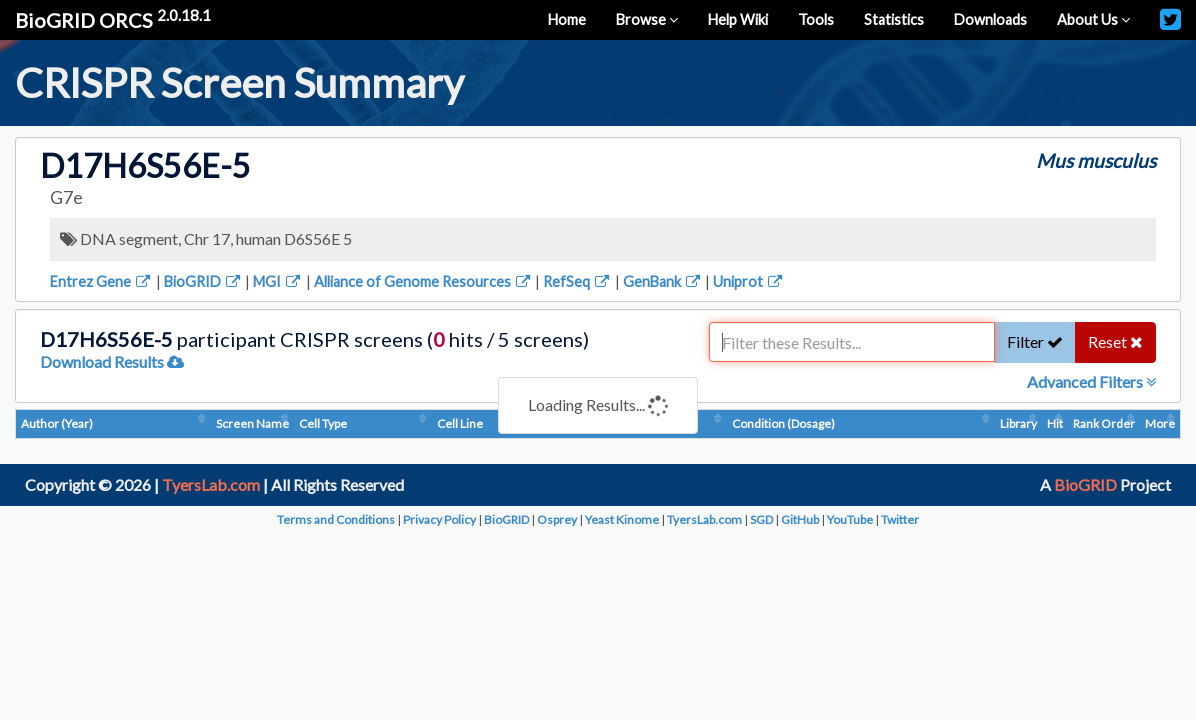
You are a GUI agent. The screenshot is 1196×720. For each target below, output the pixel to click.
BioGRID (203, 281)
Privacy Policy (439, 519)
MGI (278, 281)
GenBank (663, 281)
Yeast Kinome (622, 519)
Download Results (112, 361)
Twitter (900, 519)
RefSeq (577, 281)
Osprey (557, 519)
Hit (1055, 423)
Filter (1035, 341)
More (1160, 423)
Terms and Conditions (336, 519)
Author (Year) (57, 423)
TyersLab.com (211, 484)
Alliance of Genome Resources (423, 281)
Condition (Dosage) (783, 423)
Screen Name (252, 423)
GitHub (800, 519)
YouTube (850, 519)
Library (1018, 423)
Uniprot (749, 281)
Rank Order (1104, 423)
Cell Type (323, 423)
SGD (761, 519)
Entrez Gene (101, 281)
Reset (1115, 341)
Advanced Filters (1091, 381)
